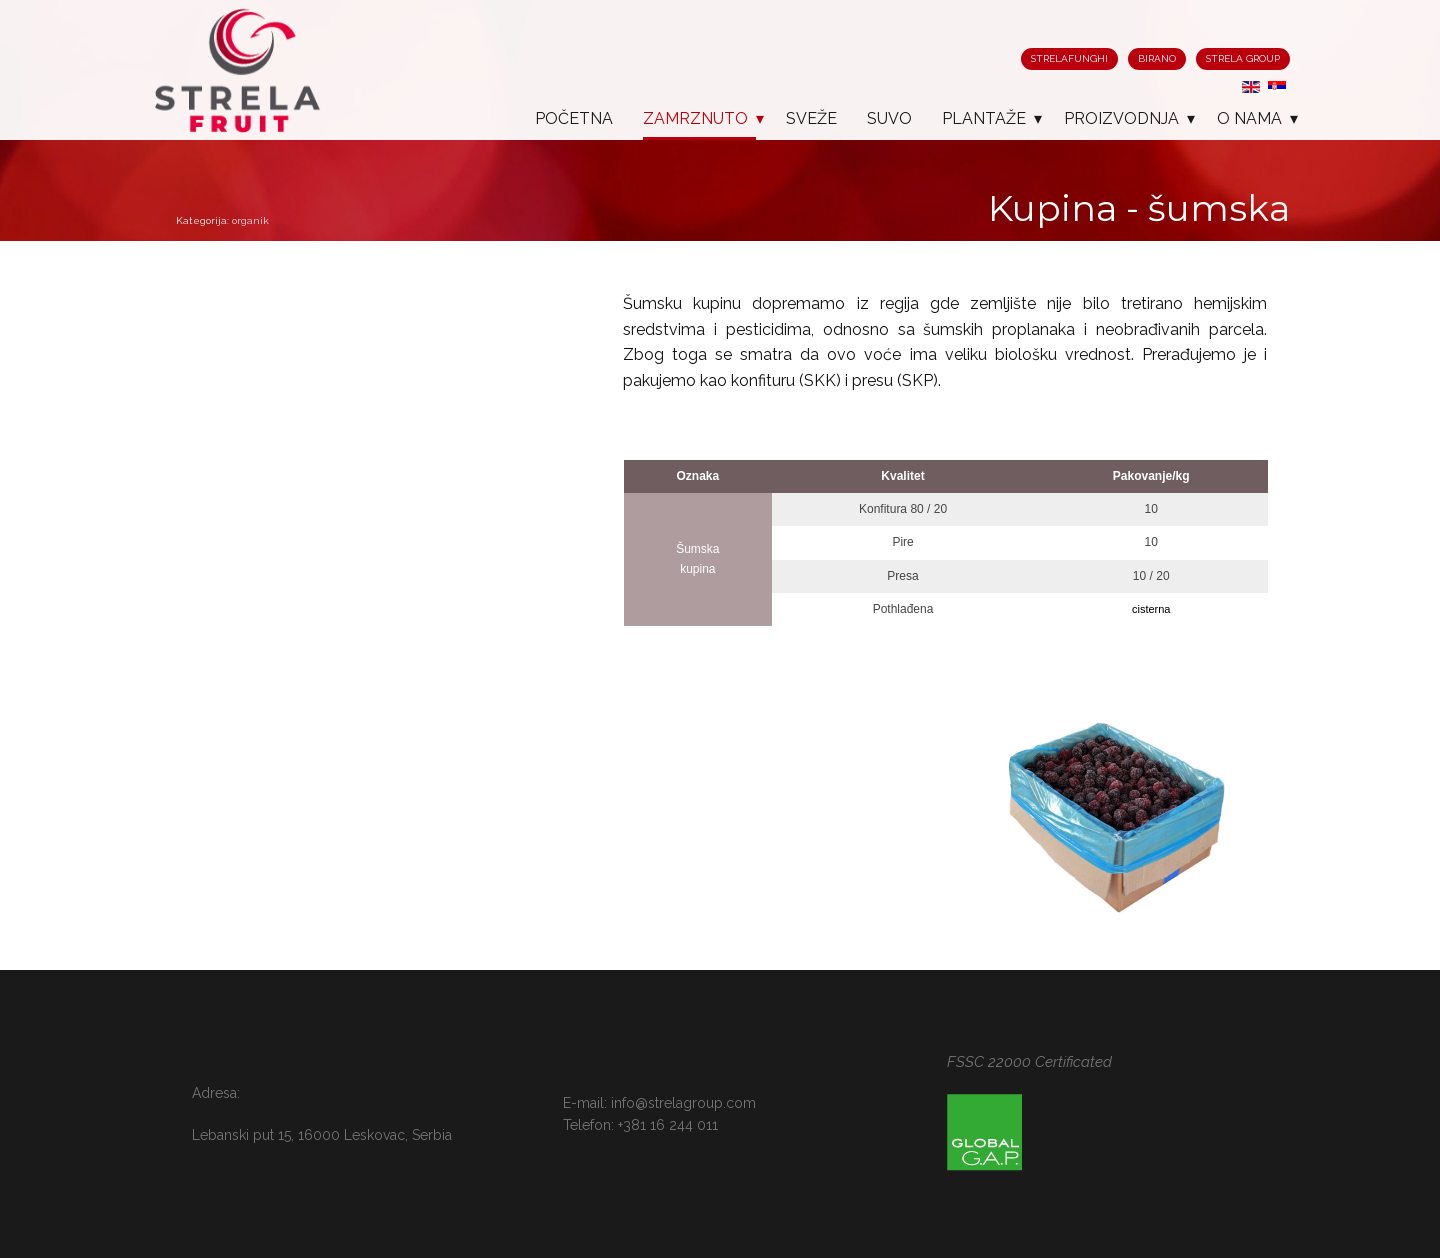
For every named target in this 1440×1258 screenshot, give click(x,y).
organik (250, 220)
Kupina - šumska (1139, 208)
